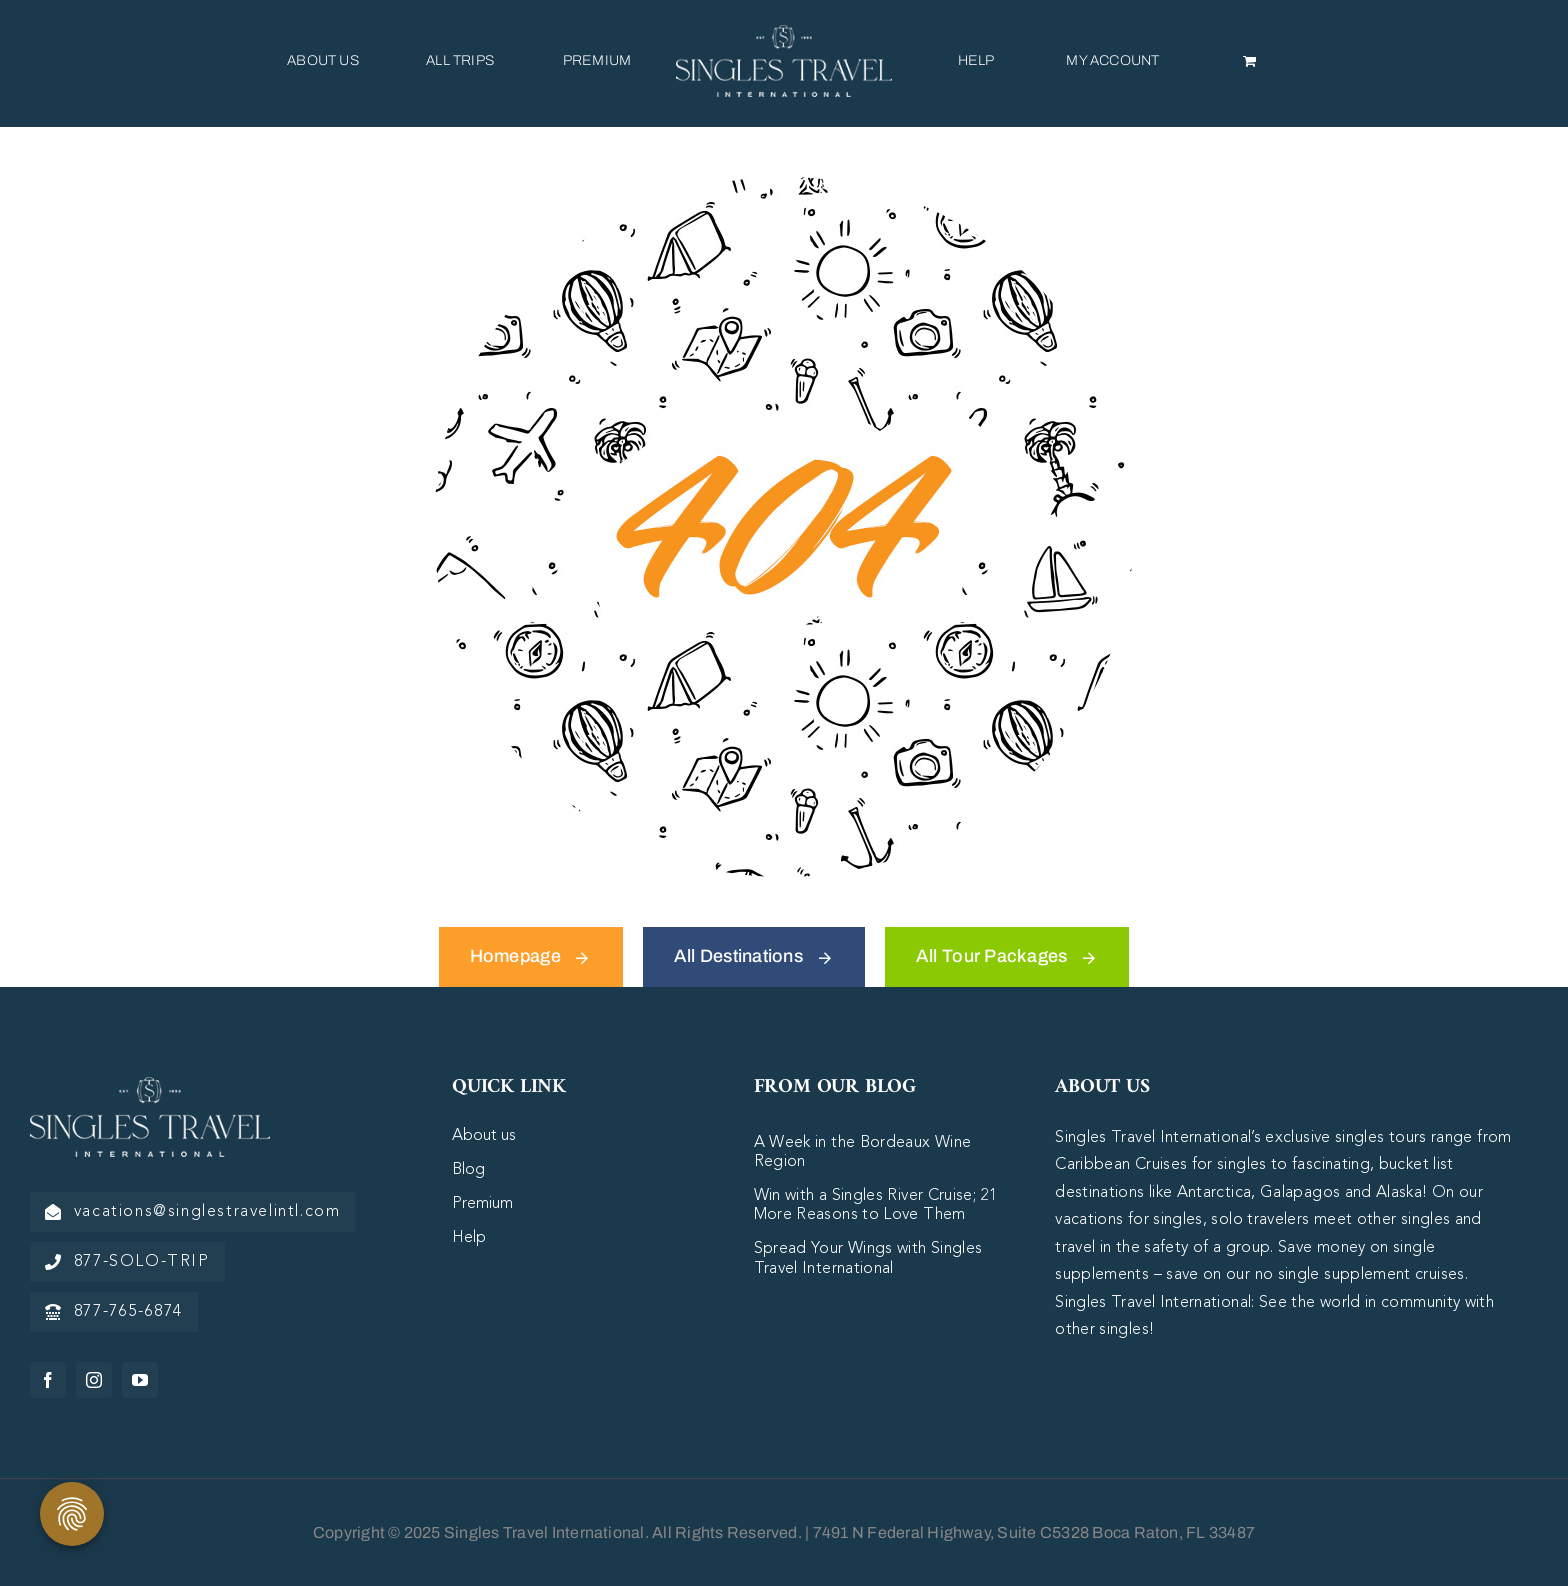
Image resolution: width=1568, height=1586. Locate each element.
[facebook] (48, 1380)
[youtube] (140, 1380)
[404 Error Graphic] (784, 186)
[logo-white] (150, 1086)
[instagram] (94, 1380)
